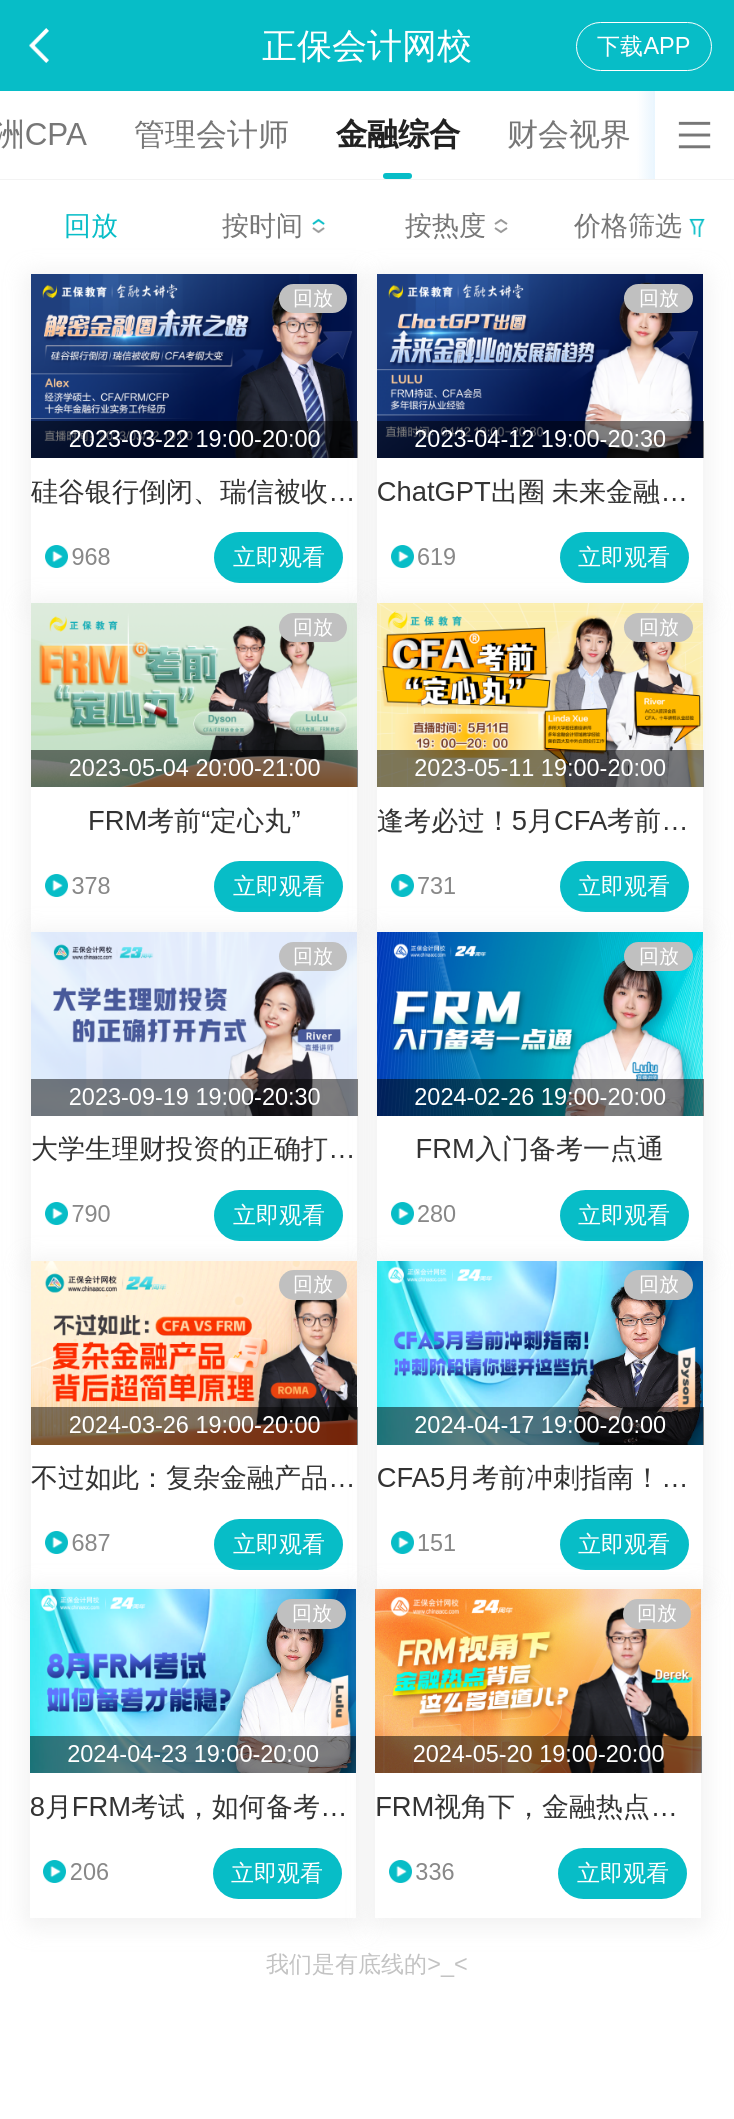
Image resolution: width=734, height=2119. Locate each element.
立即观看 (279, 557)
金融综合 (398, 134)
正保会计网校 (367, 45)
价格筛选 (639, 225)
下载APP (643, 46)
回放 (91, 225)
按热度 (457, 225)
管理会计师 (211, 134)
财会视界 (569, 134)
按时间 (274, 225)
